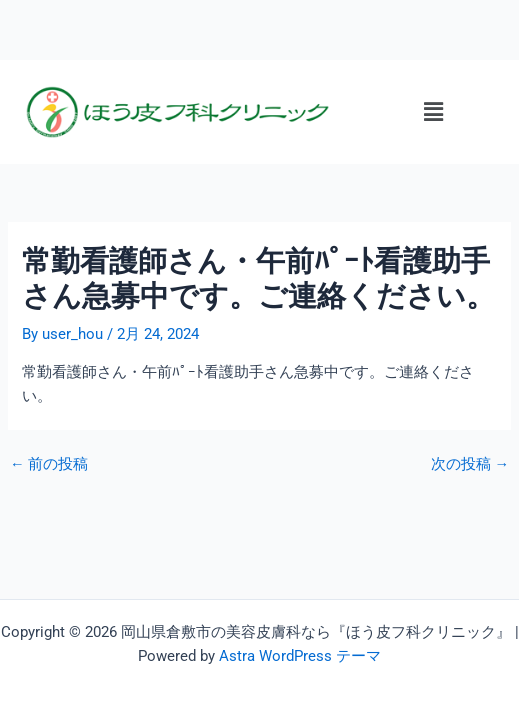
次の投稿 (470, 464)
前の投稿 (49, 464)
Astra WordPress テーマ (300, 656)
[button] (433, 112)
